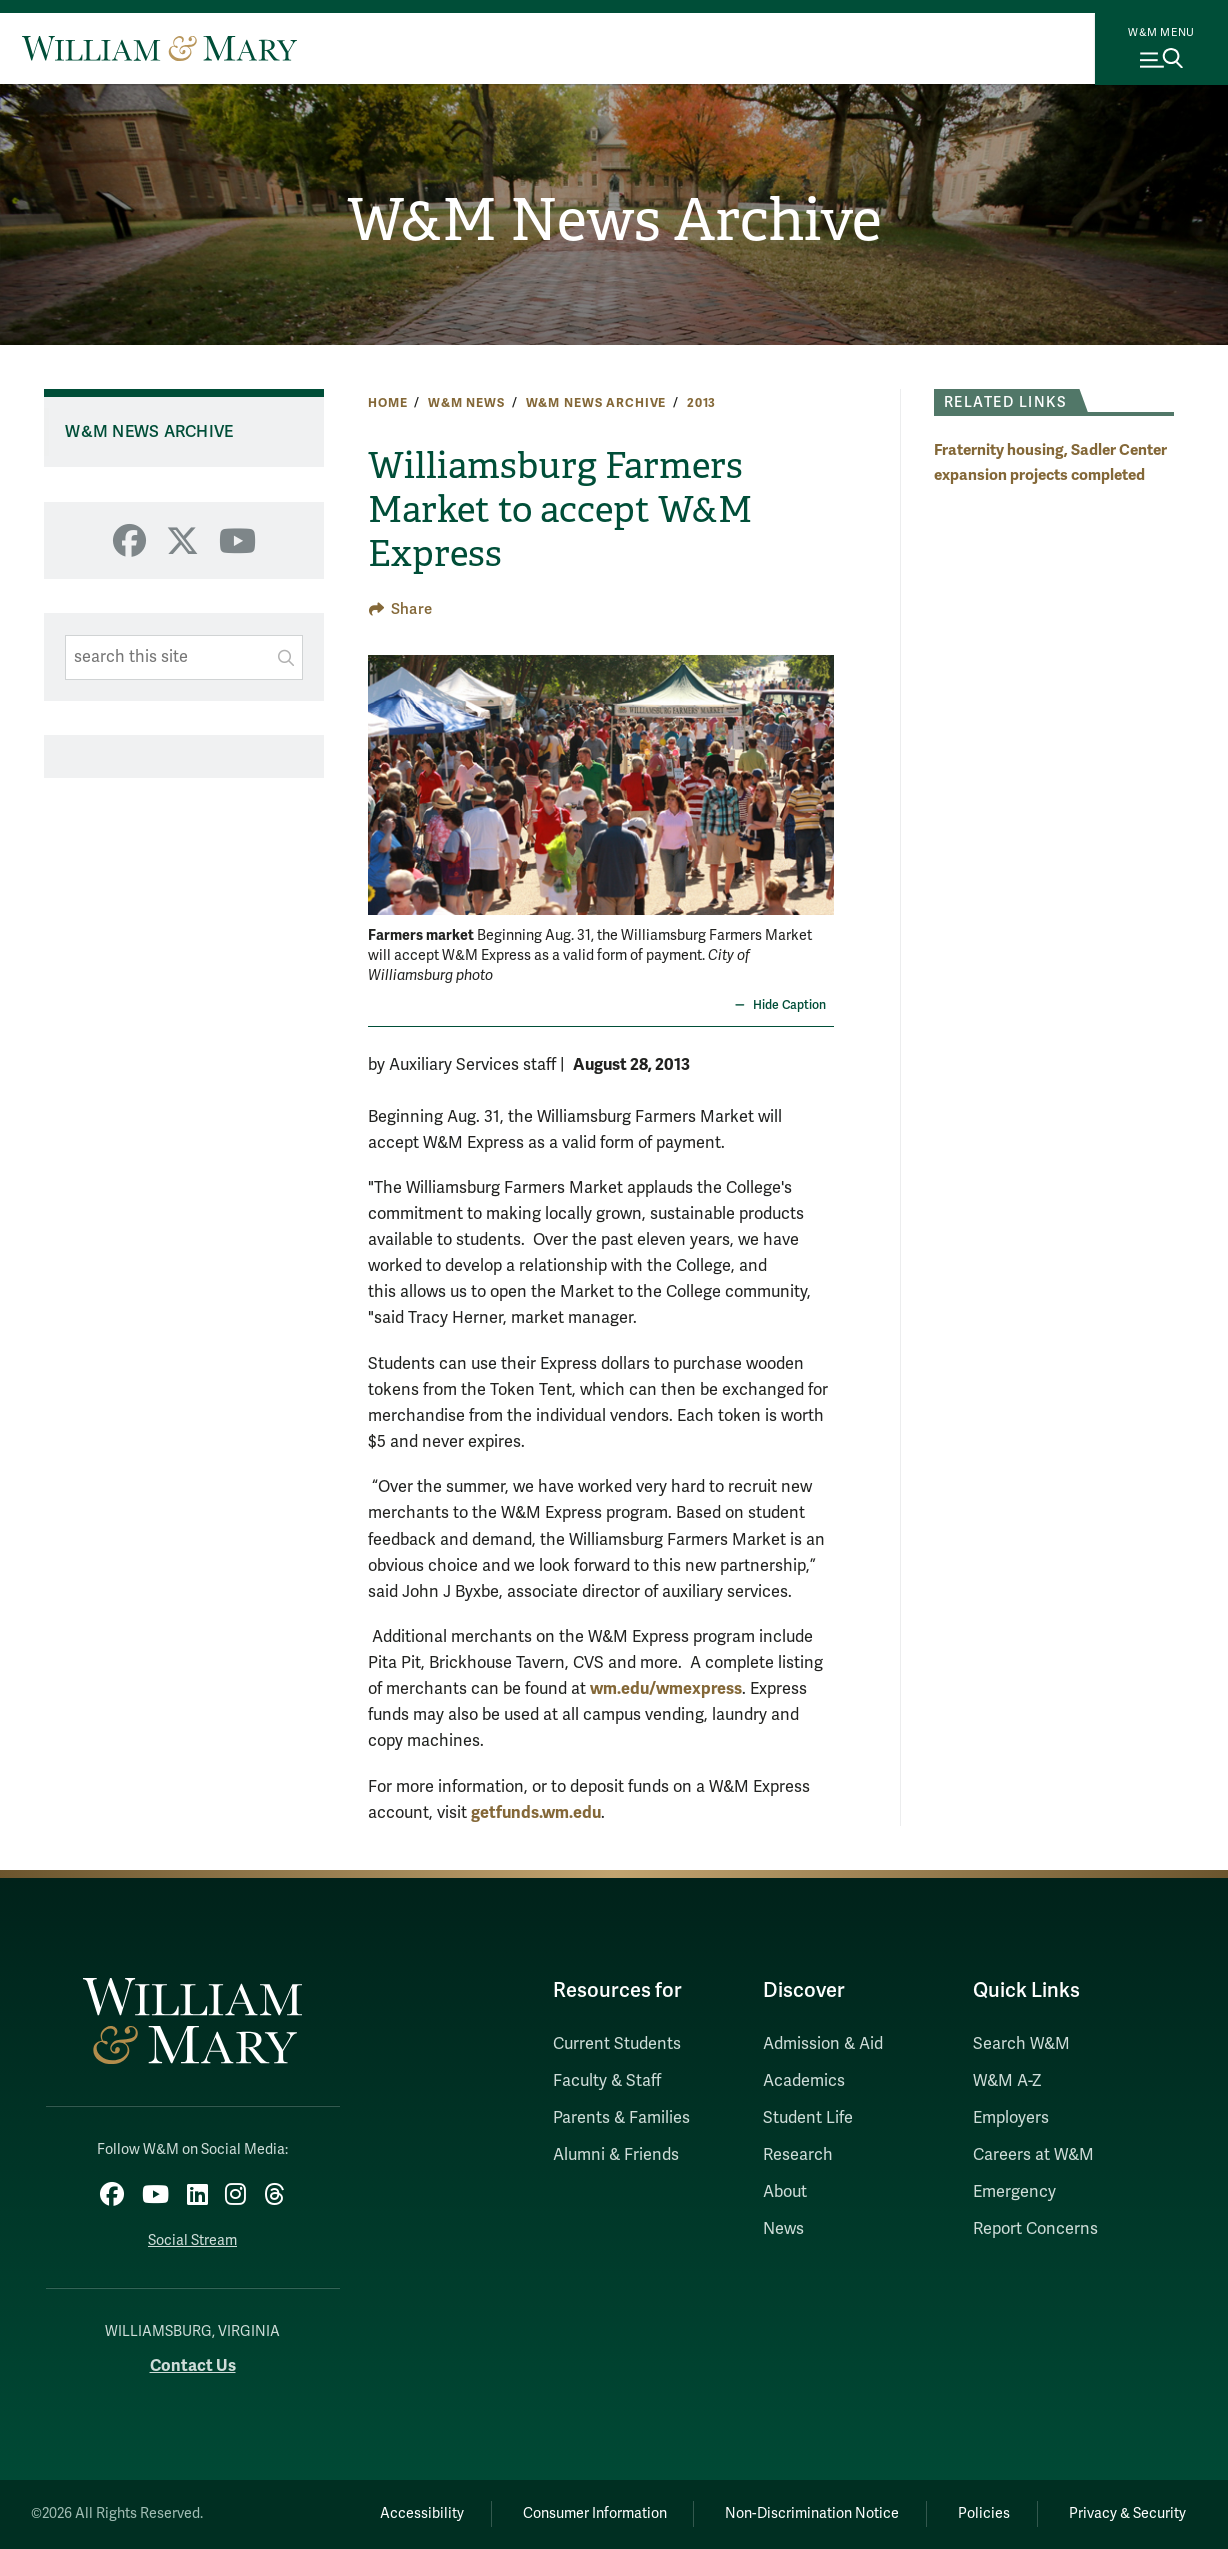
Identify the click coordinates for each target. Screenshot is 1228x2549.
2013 (701, 403)
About (785, 2192)
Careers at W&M (1033, 2155)
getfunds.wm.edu (536, 1812)
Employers (1011, 2118)
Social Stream (192, 2240)
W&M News (466, 403)
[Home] (159, 48)
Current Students (617, 2044)
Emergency (1014, 2192)
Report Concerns (1035, 2229)
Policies (984, 2513)
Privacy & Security (1127, 2513)
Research (798, 2155)
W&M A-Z (1007, 2081)
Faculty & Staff (607, 2081)
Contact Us (193, 2365)
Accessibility (422, 2513)
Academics (804, 2081)
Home (387, 403)
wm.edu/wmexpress (666, 1688)
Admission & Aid (823, 2044)
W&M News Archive (614, 220)
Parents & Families (621, 2118)
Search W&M (1021, 2044)
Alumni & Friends (616, 2155)
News (783, 2229)
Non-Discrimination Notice (812, 2513)
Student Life (808, 2118)
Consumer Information (595, 2513)
